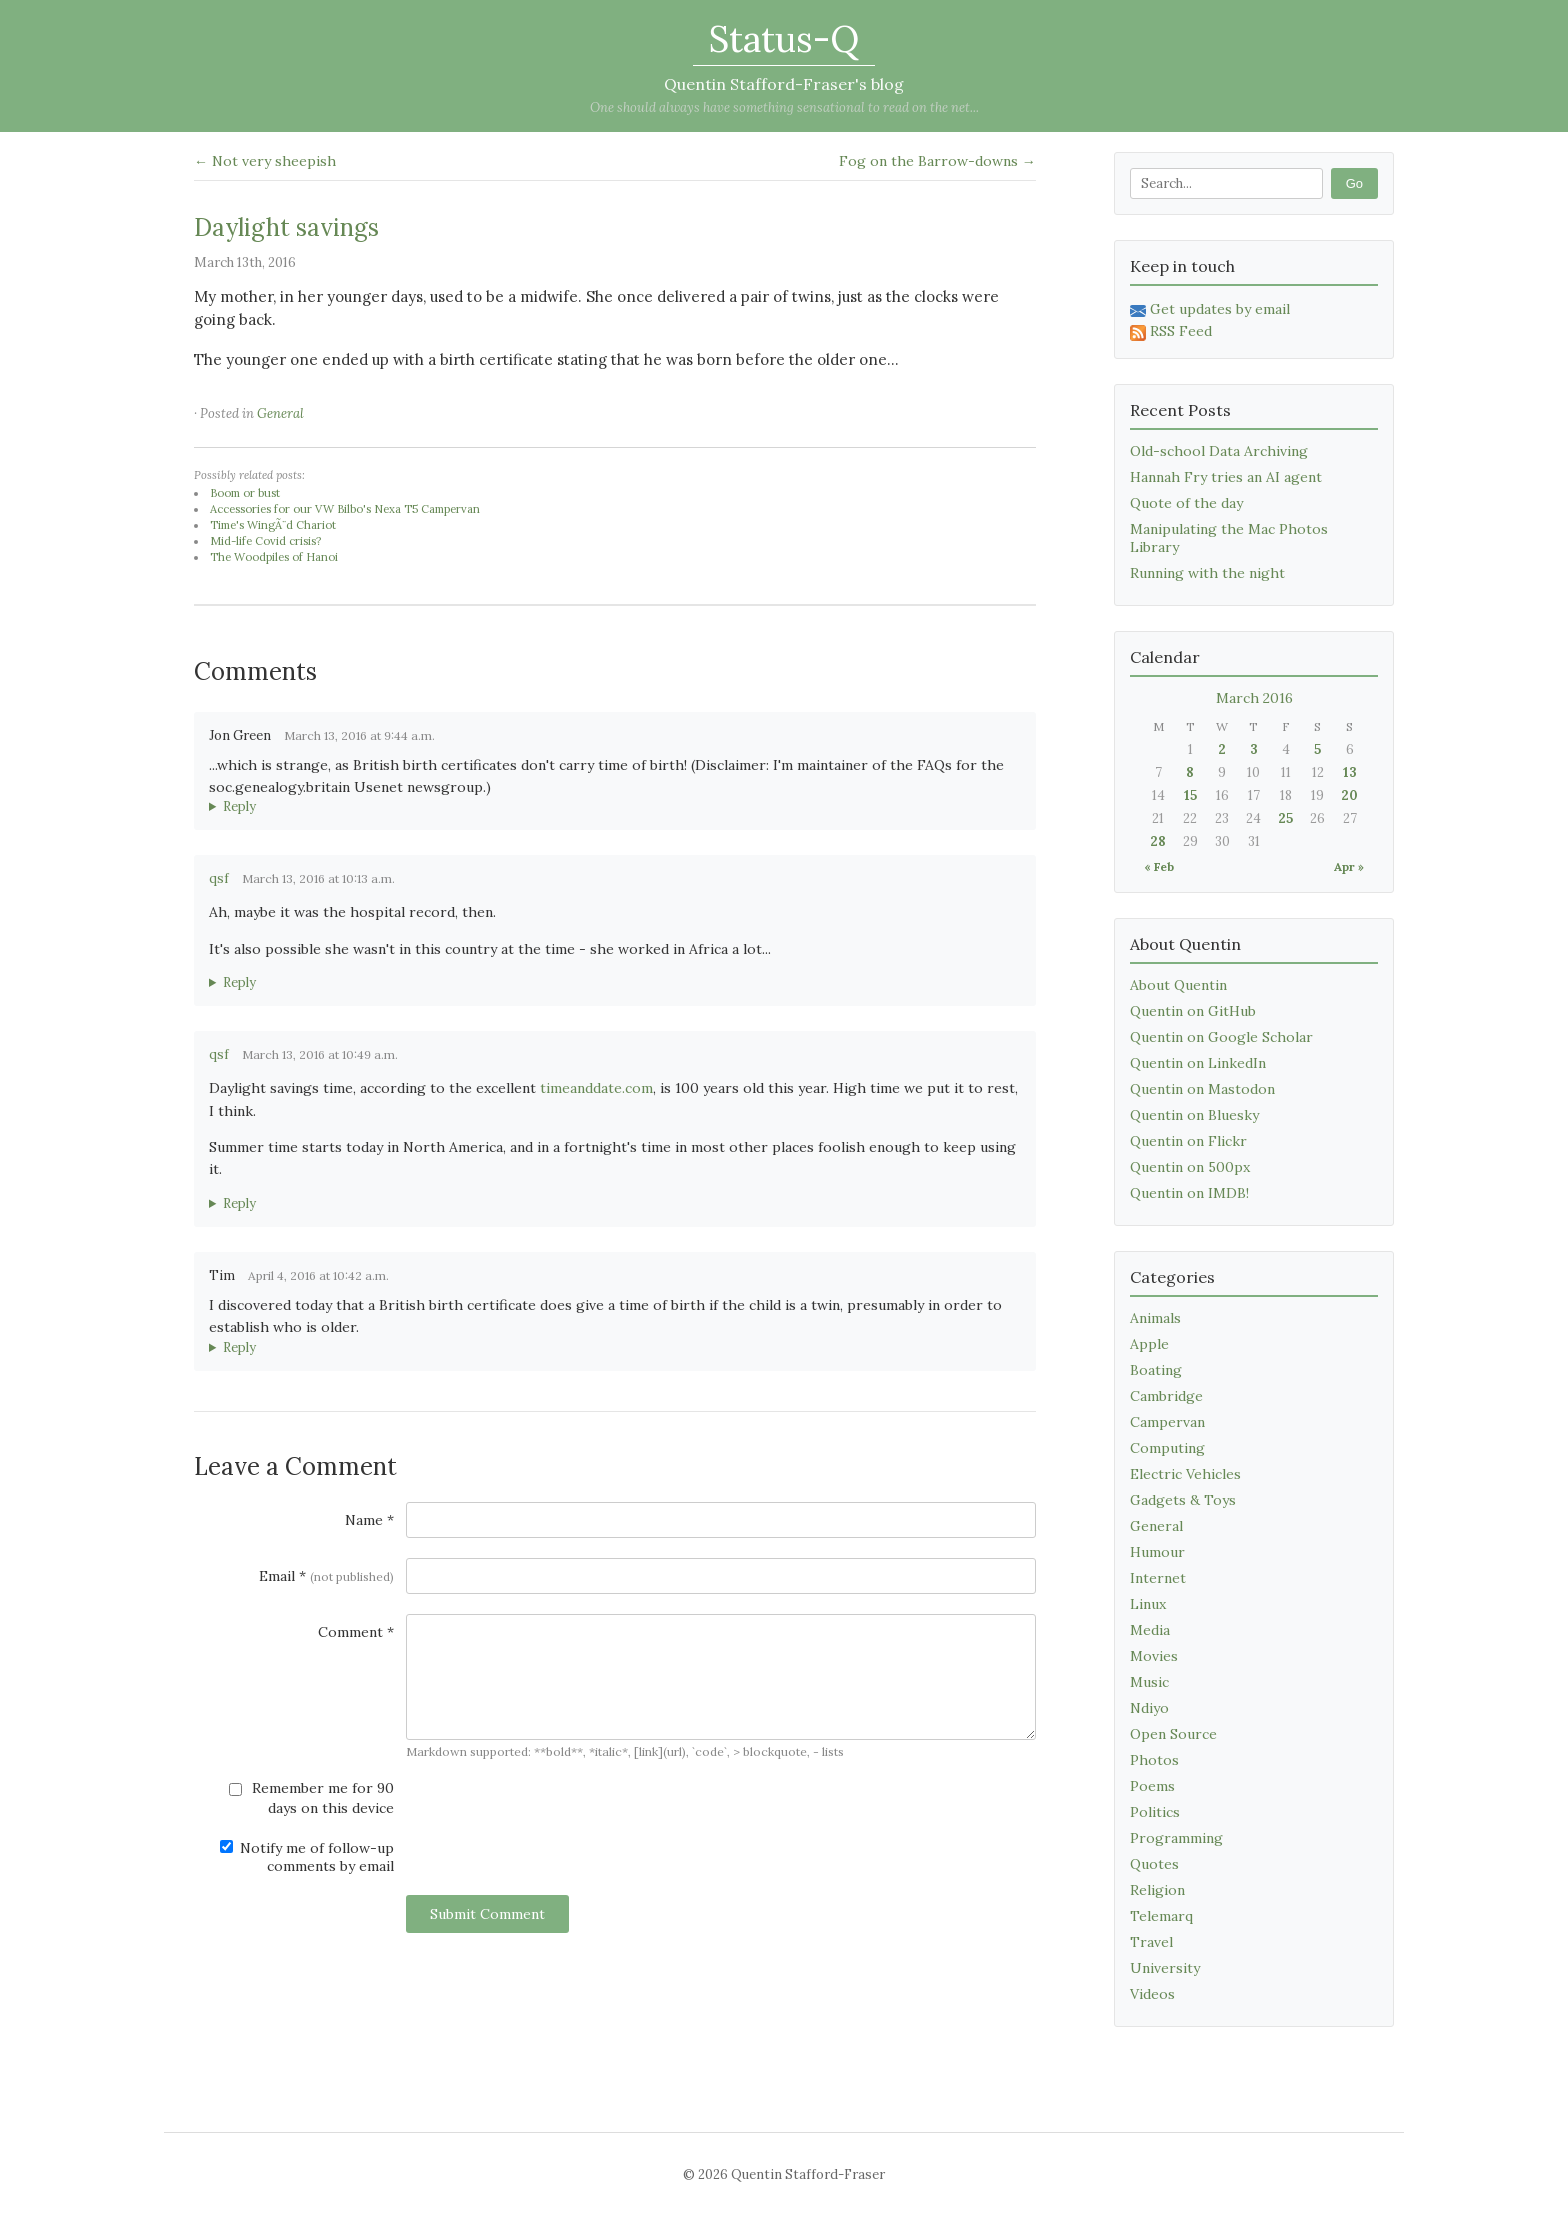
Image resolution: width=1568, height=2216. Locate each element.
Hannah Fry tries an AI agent (1226, 477)
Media (1150, 1630)
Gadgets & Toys (1183, 1500)
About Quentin (1178, 985)
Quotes (1154, 1864)
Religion (1157, 1890)
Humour (1157, 1552)
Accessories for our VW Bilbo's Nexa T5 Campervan (345, 509)
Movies (1154, 1656)
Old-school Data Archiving (1219, 451)
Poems (1152, 1786)
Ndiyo (1149, 1708)
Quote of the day (1186, 503)
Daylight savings (286, 227)
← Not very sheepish (265, 161)
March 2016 (1254, 698)
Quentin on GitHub (1193, 1011)
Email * (326, 1576)
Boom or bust (245, 493)
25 (1285, 818)
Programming (1176, 1838)
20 (1349, 795)
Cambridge (1166, 1396)
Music (1149, 1682)
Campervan (1167, 1422)
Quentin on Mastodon (1202, 1089)
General (280, 413)
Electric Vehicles (1185, 1474)
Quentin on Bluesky (1194, 1115)
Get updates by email (1210, 309)
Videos (1152, 1994)
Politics (1155, 1812)
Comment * (356, 1632)
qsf (219, 878)
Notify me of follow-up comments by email (307, 1857)
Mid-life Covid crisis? (265, 541)
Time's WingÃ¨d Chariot (273, 525)
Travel (1151, 1942)
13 (1350, 772)
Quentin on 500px (1190, 1167)
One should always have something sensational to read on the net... (784, 107)
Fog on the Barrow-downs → (937, 161)
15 (1190, 795)
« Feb (1159, 866)
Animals (1155, 1318)
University (1165, 1968)
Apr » (1349, 866)
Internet (1158, 1578)
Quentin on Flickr (1188, 1141)
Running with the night (1207, 573)
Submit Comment (487, 1914)
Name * (369, 1520)
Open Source (1173, 1734)
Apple (1149, 1344)
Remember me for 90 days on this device (311, 1798)
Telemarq (1161, 1916)
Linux (1148, 1604)
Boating (1156, 1370)
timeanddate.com (596, 1088)
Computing (1167, 1448)
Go (1354, 183)
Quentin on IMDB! (1189, 1193)
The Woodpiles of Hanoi (274, 557)
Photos (1154, 1760)
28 (1158, 841)
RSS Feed (1171, 331)
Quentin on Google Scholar (1221, 1037)
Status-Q (784, 39)
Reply (239, 806)
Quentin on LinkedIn (1198, 1063)
